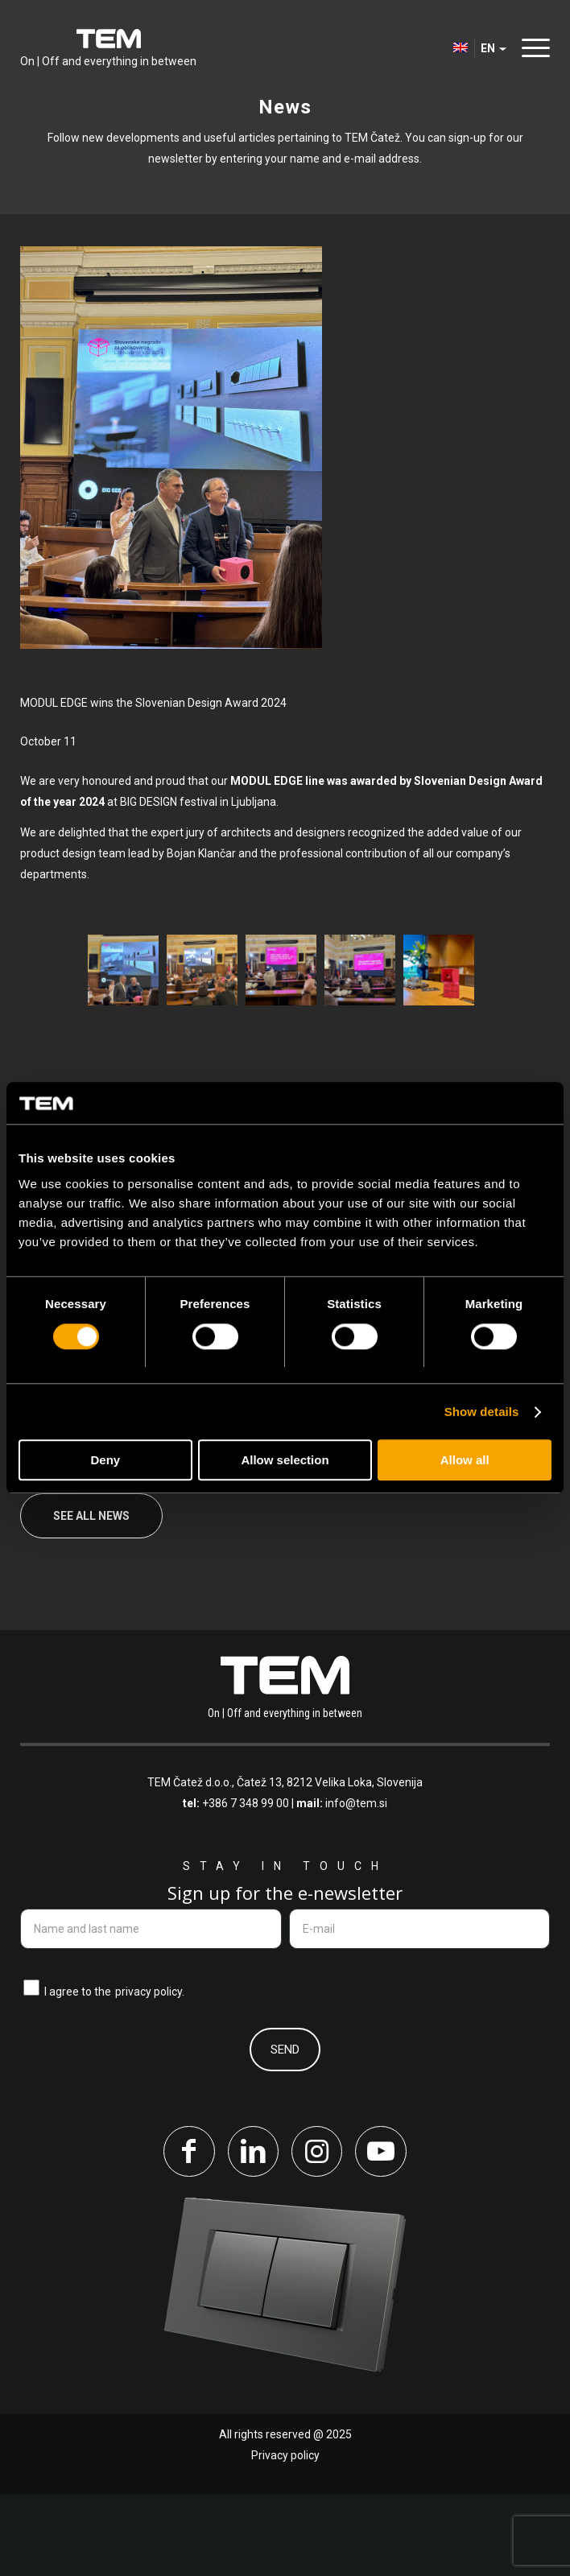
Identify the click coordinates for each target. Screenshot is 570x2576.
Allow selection (284, 1461)
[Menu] (532, 48)
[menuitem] (532, 48)
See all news (91, 1596)
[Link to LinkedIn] (253, 2232)
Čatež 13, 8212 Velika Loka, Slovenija (330, 1862)
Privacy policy (285, 2536)
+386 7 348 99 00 (245, 1883)
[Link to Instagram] (317, 2232)
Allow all (464, 1461)
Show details (481, 1411)
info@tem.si (356, 1883)
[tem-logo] (108, 48)
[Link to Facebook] (188, 2232)
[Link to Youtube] (381, 2232)
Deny (105, 1461)
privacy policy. (149, 2072)
